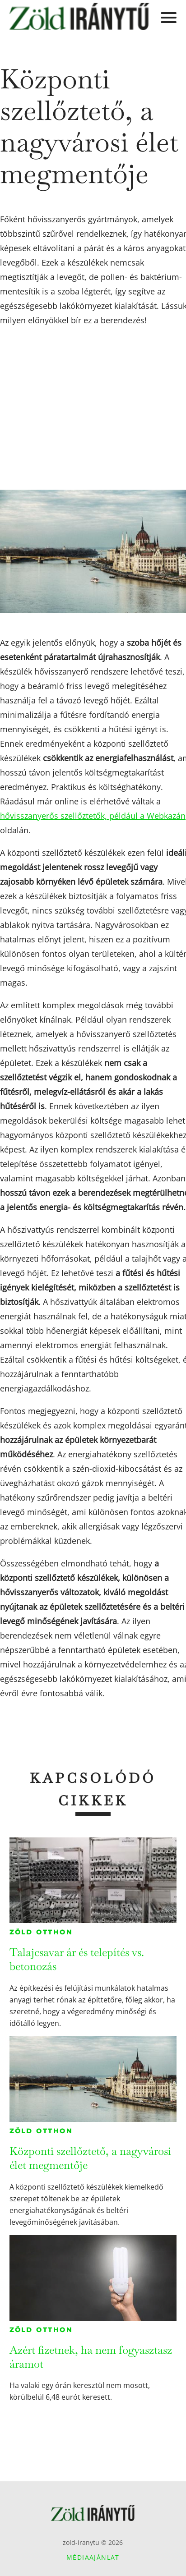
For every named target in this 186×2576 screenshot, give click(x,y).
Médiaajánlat (93, 2557)
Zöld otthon (41, 1932)
